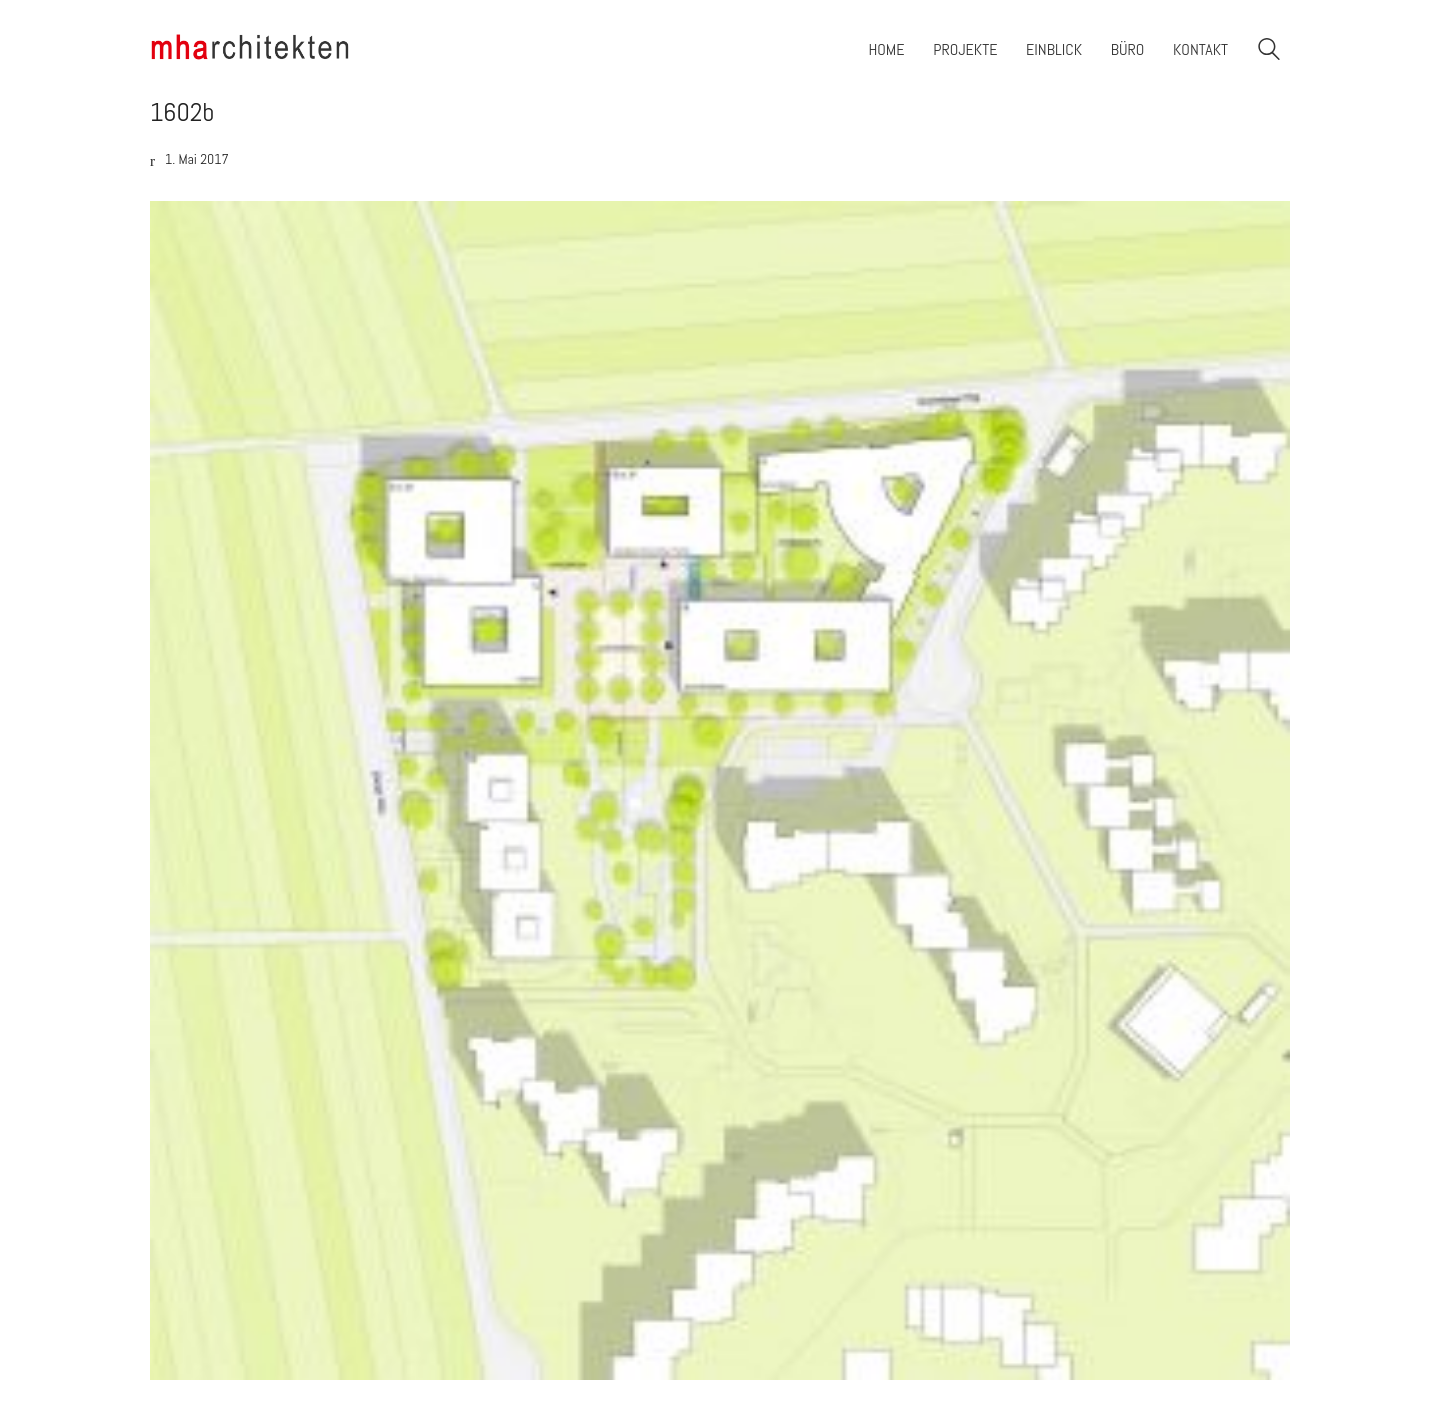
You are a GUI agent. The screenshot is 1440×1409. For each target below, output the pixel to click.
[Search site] (1269, 51)
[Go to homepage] (250, 49)
